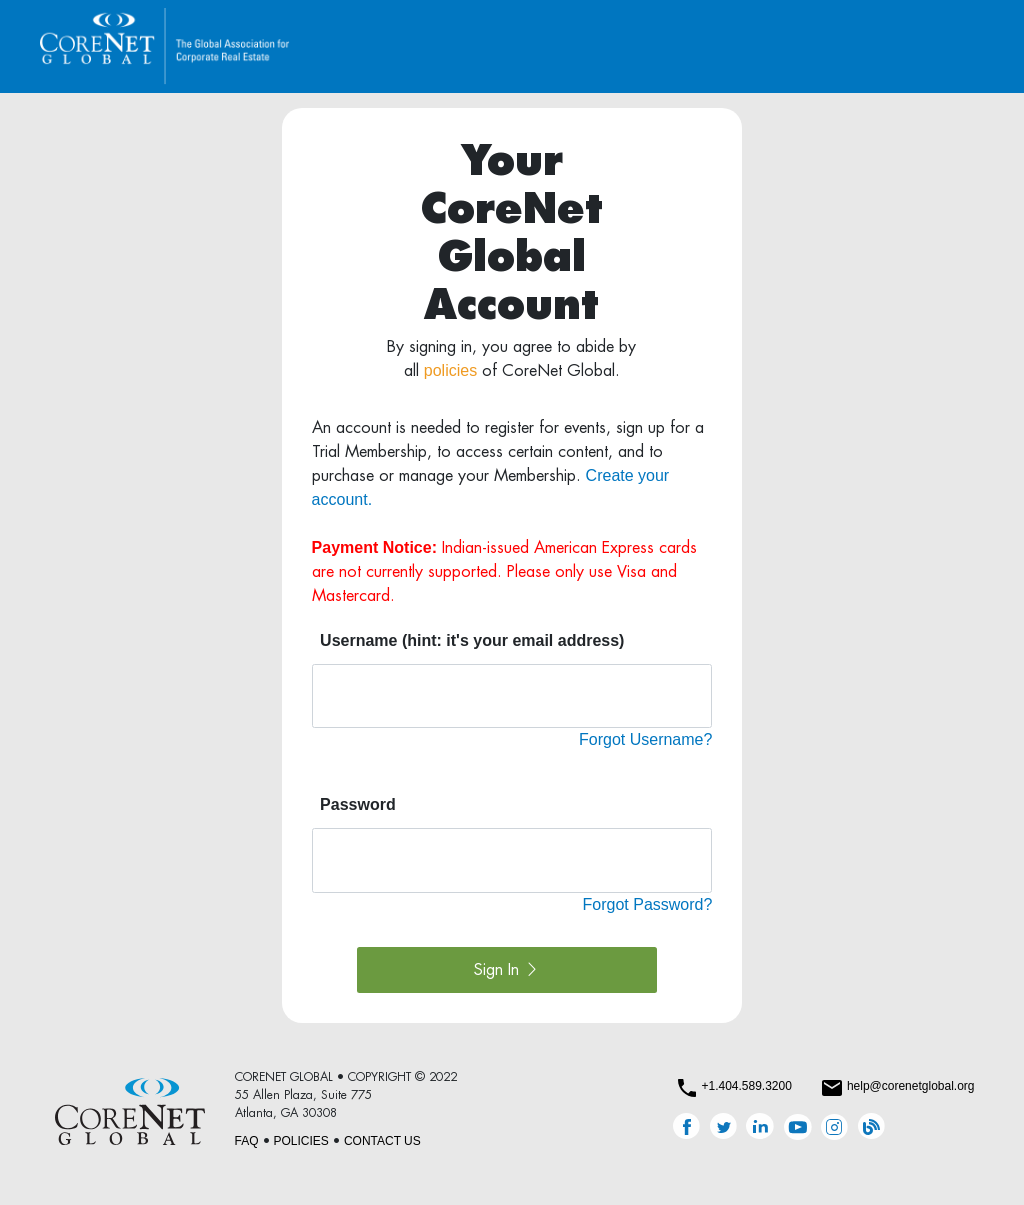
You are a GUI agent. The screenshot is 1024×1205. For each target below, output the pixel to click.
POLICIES (301, 1141)
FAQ (247, 1141)
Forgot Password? (648, 904)
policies (450, 370)
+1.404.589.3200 (746, 1086)
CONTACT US (382, 1141)
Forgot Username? (645, 739)
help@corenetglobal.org (911, 1086)
